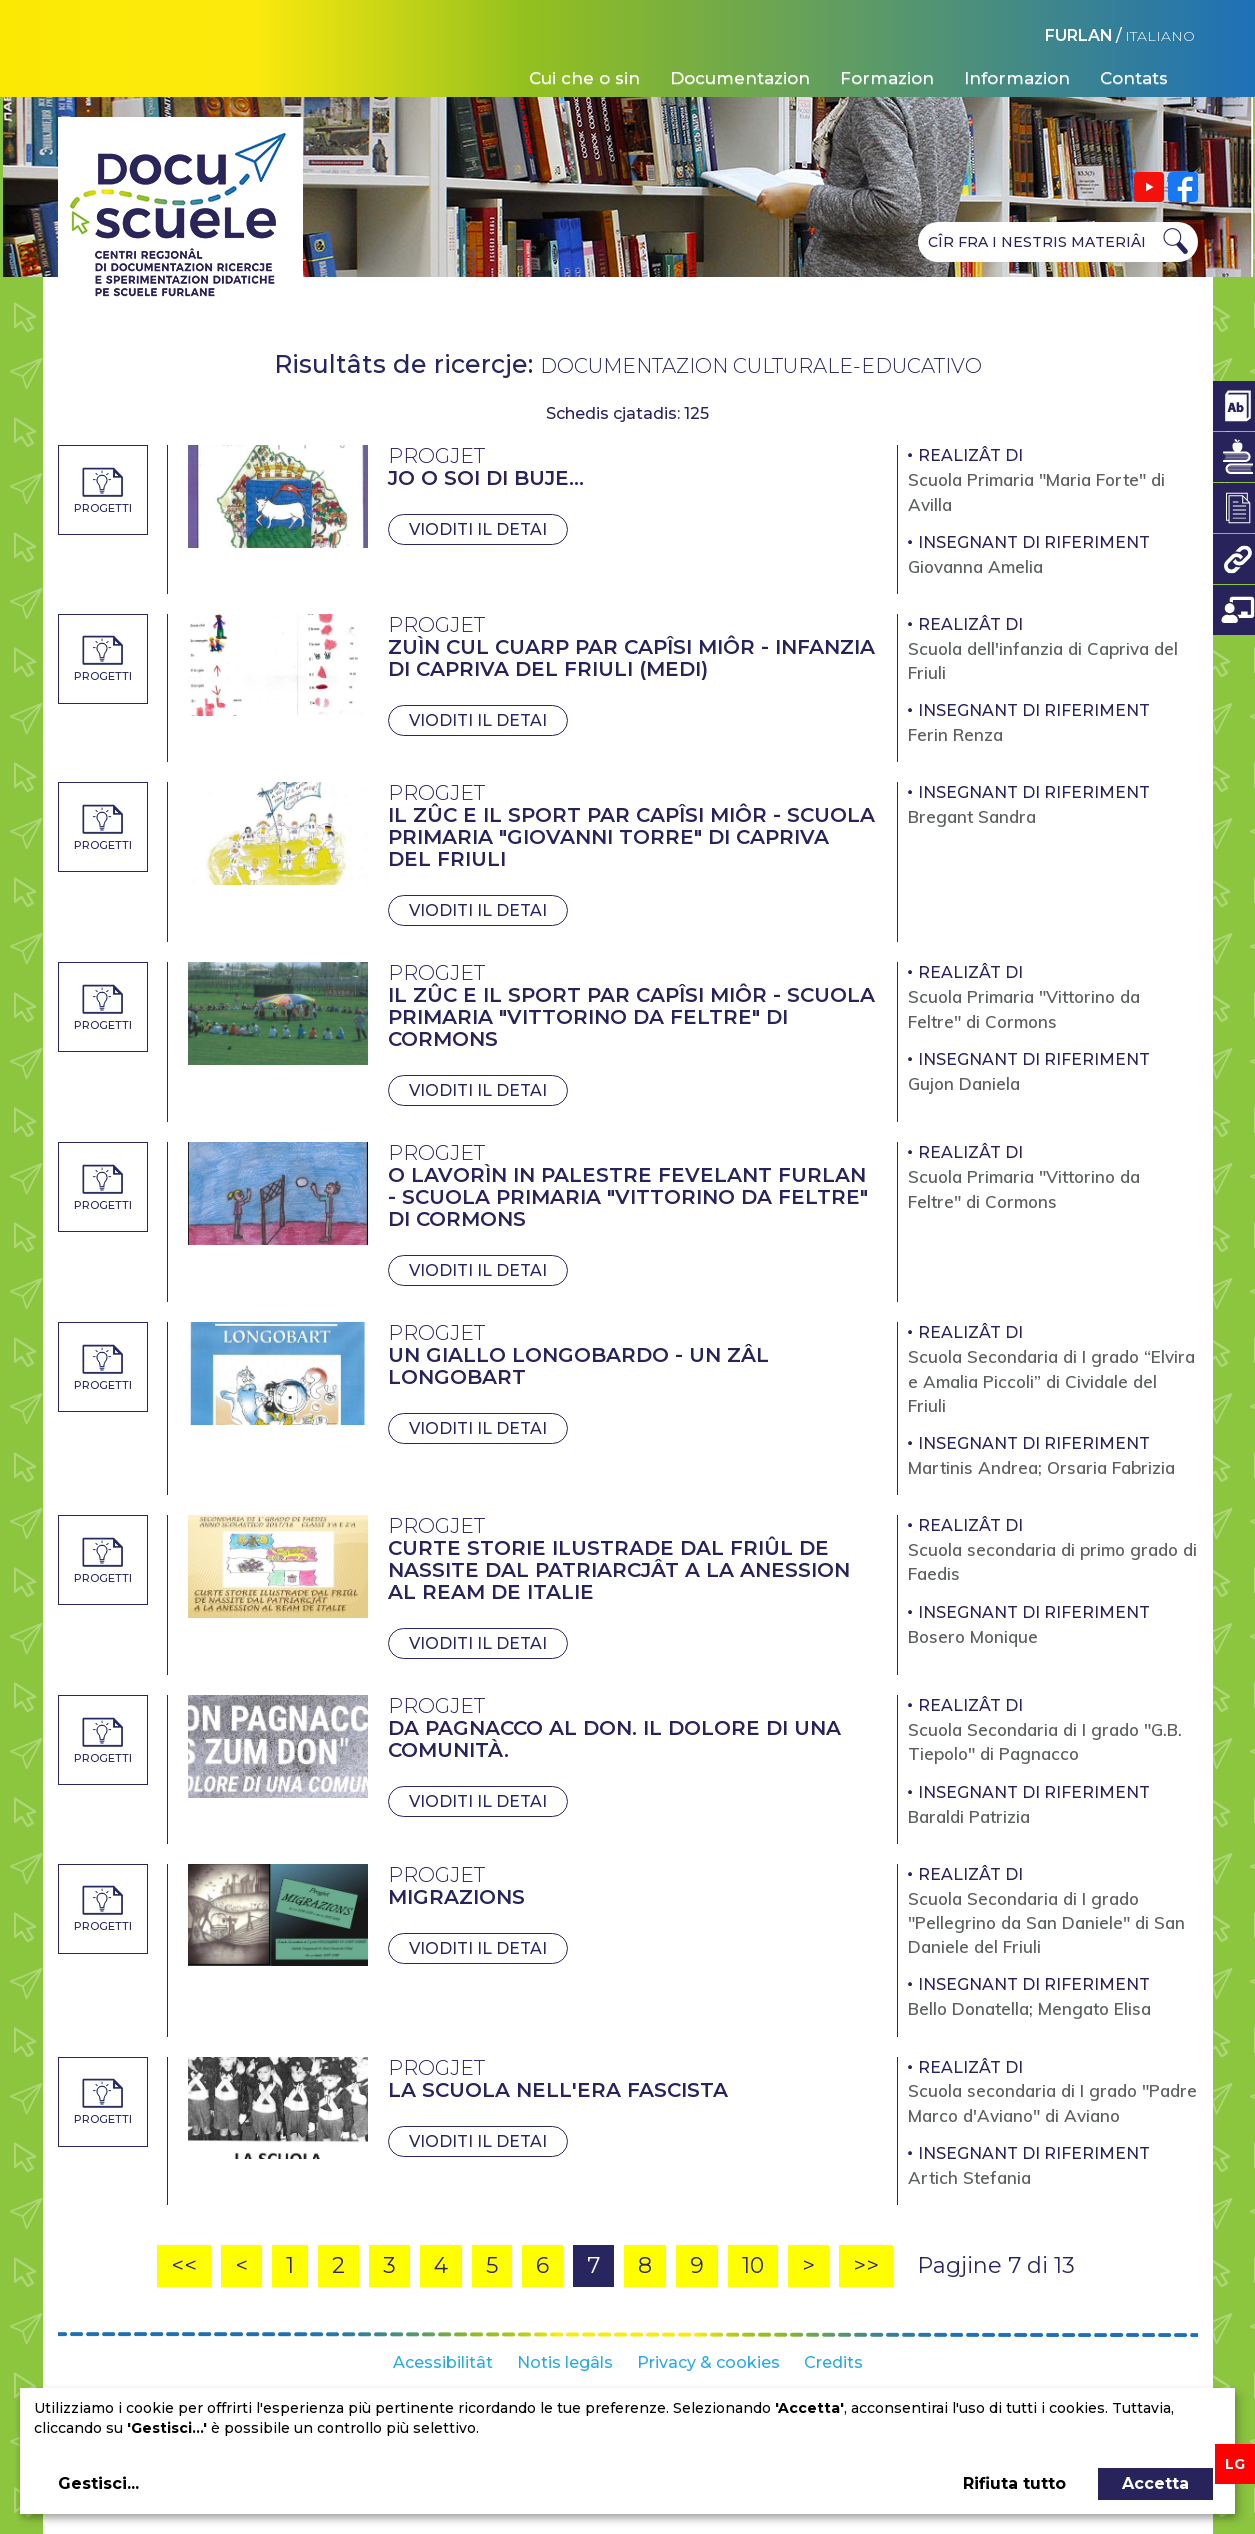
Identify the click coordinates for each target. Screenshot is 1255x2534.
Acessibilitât (443, 2362)
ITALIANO (1160, 36)
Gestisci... (98, 2483)
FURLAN (1079, 35)
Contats (1134, 78)
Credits (833, 2362)
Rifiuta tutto (1014, 2483)
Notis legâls (565, 2362)
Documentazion (740, 78)
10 (753, 2265)
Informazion (1017, 78)
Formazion (887, 78)
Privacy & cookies (708, 2362)
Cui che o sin (584, 78)
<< (184, 2265)
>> (866, 2265)
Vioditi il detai (478, 529)
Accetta (1155, 2483)
